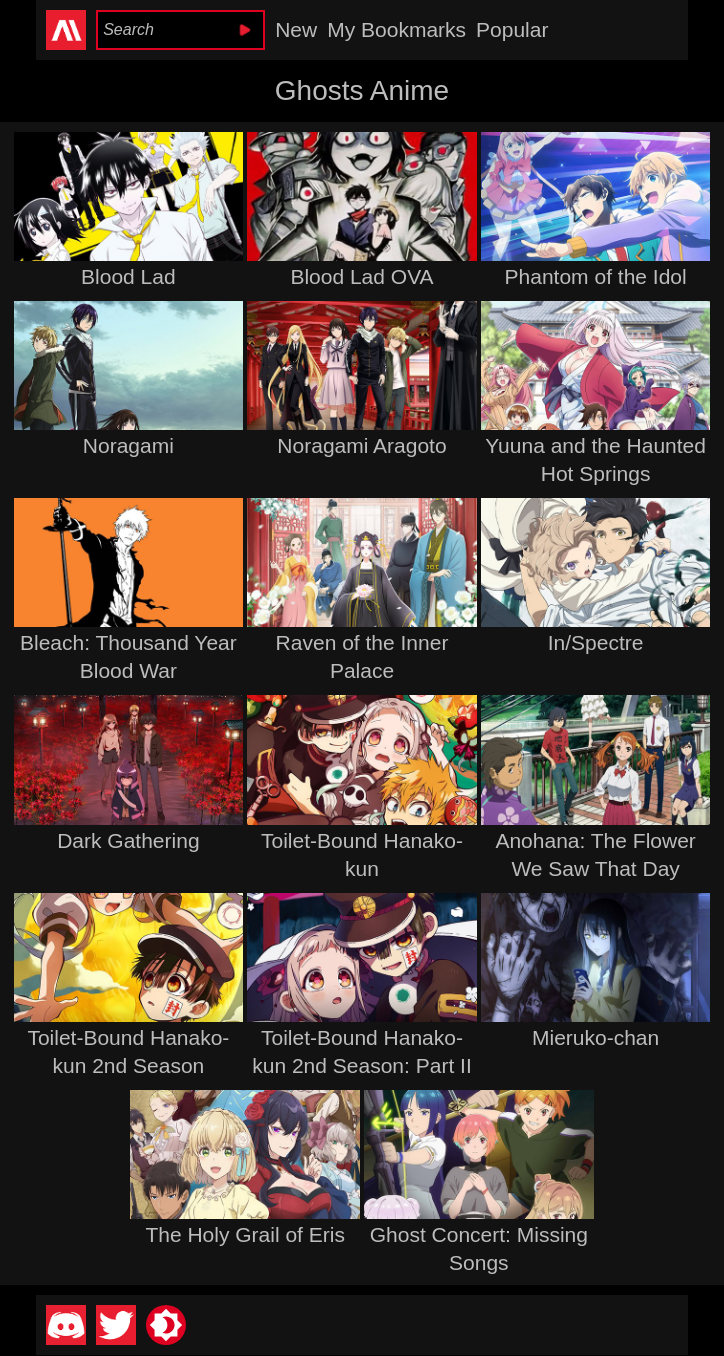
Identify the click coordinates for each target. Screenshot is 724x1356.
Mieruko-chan (595, 1037)
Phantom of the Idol (596, 276)
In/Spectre (596, 642)
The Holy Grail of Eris (245, 1234)
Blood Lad (128, 276)
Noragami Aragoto (361, 445)
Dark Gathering (128, 840)
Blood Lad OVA (361, 276)
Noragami (128, 445)
